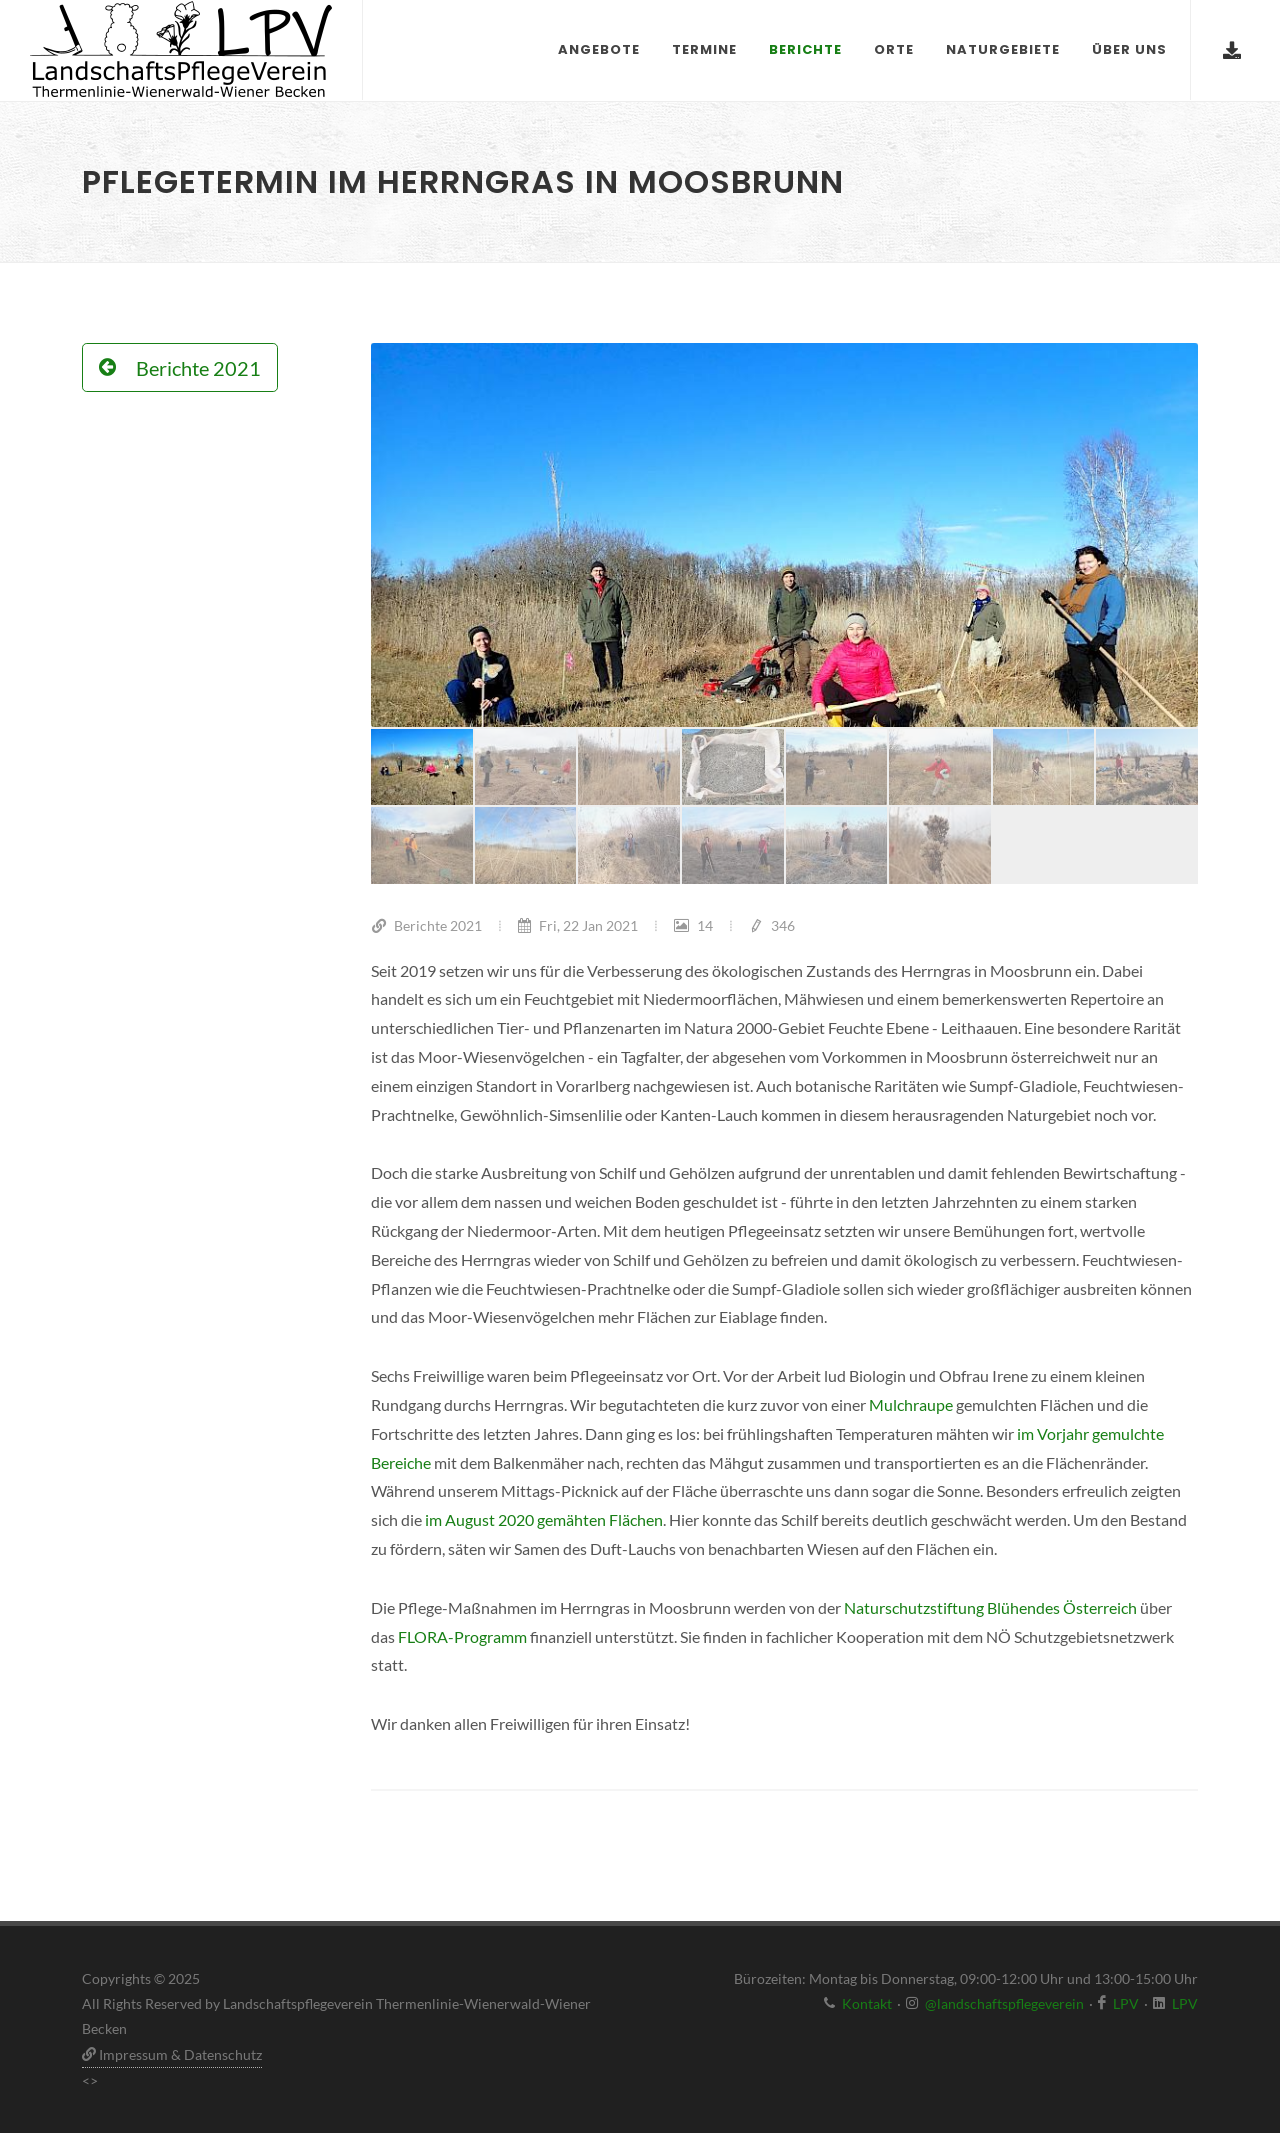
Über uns (1129, 49)
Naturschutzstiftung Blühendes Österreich (990, 1607)
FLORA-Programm (462, 1636)
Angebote (599, 49)
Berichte (805, 49)
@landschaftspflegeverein (1004, 2003)
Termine (704, 49)
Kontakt (867, 2003)
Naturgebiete (1003, 49)
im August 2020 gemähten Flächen (544, 1519)
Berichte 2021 (426, 925)
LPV (1126, 2003)
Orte (894, 49)
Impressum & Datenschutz (172, 2054)
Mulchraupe (912, 1404)
